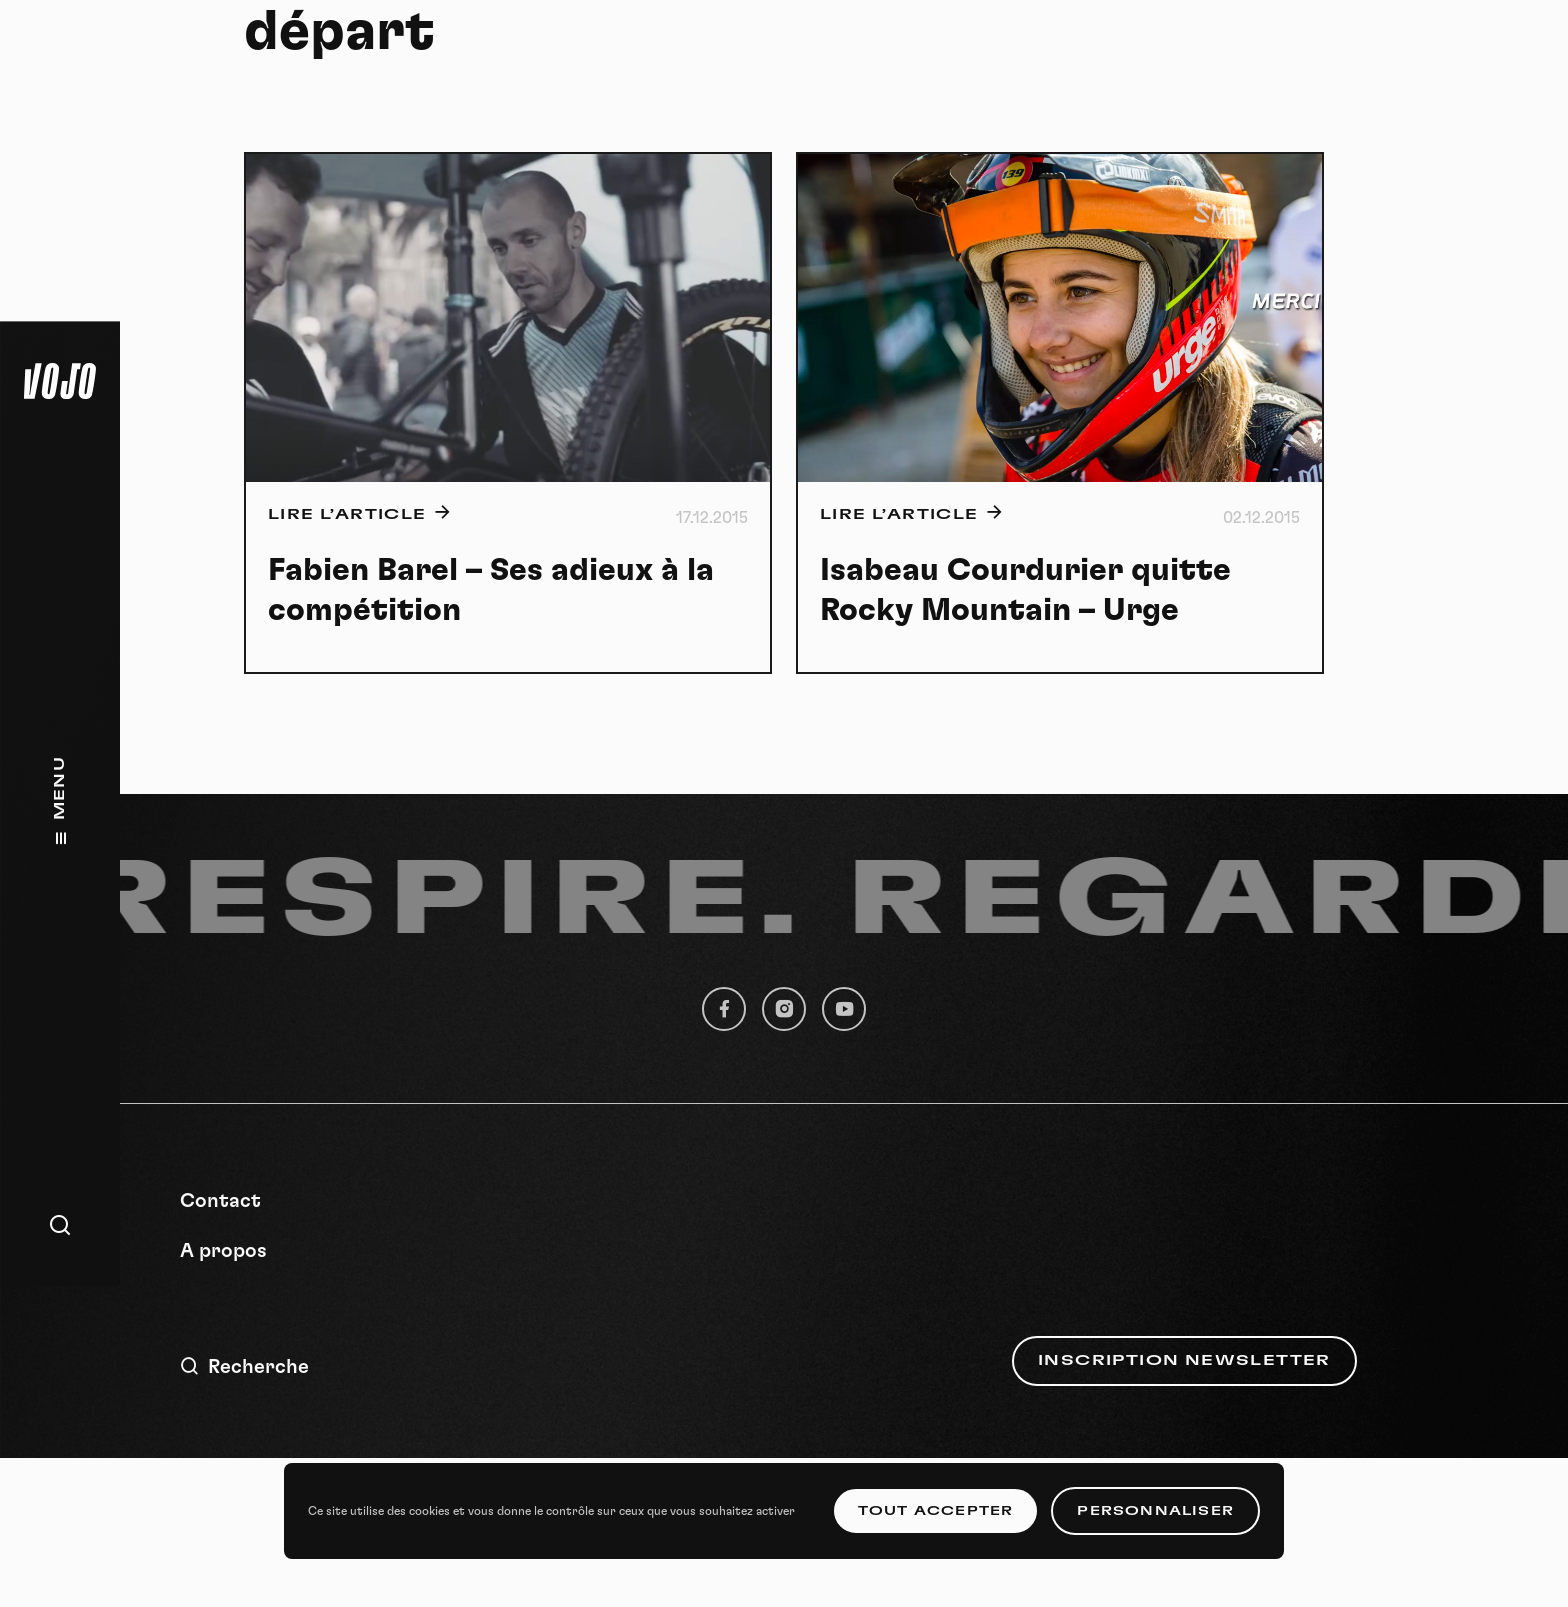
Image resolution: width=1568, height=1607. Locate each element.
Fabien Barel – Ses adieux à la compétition (491, 590)
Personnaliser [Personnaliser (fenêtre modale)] (1155, 1511)
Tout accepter (936, 1511)
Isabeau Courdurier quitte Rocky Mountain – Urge (1025, 590)
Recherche (244, 1366)
